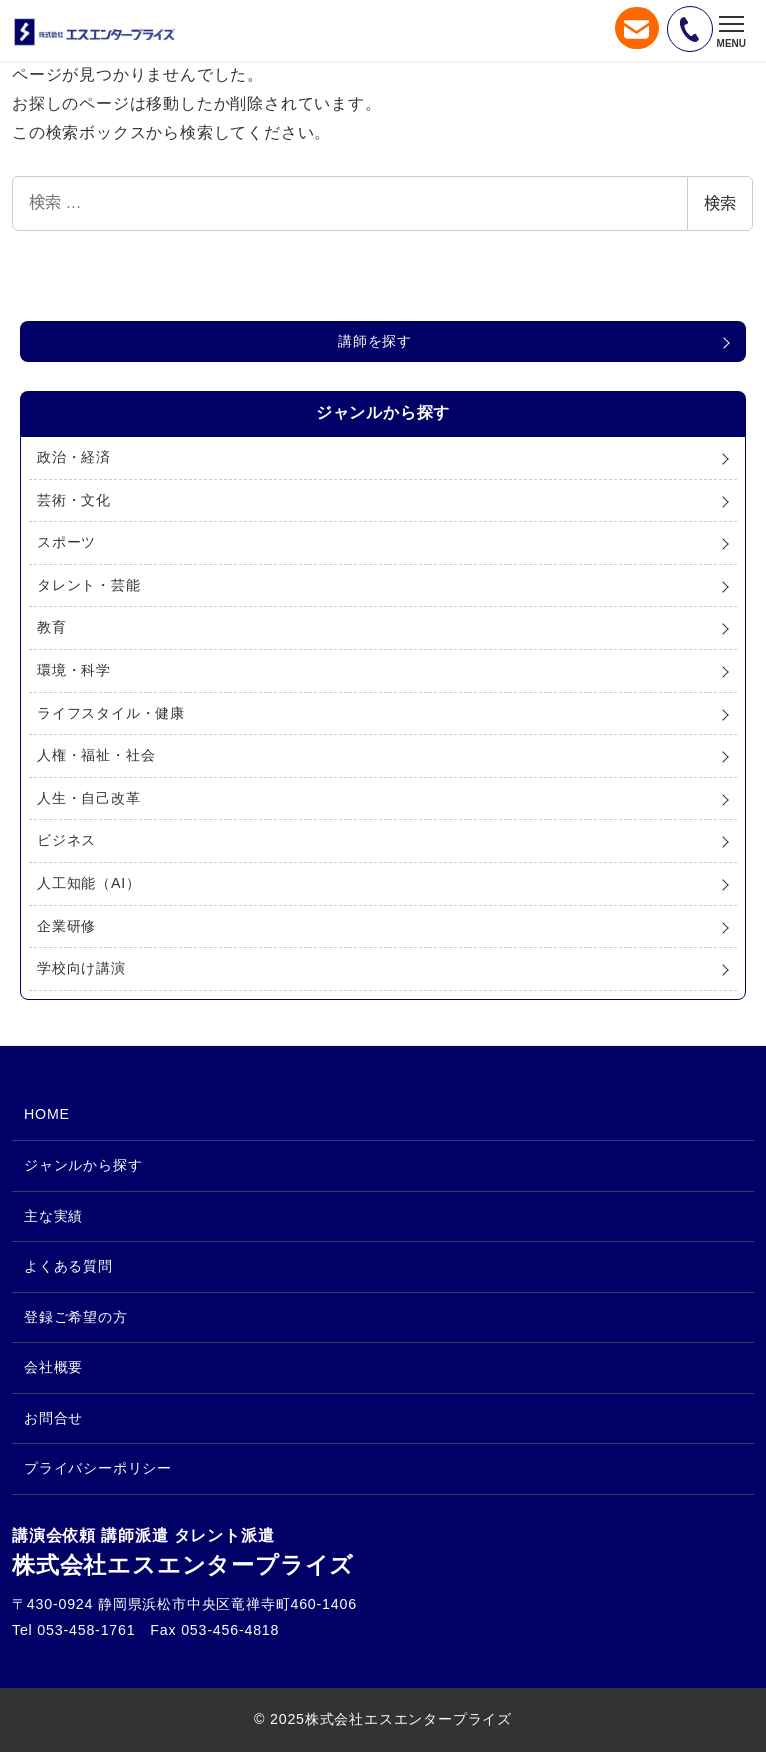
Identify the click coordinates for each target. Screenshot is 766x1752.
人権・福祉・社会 (96, 755)
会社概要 (53, 1367)
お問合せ (53, 1418)
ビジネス (66, 840)
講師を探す (375, 341)
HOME (47, 1114)
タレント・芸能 (89, 585)
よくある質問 (68, 1266)
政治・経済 (74, 457)
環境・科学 (74, 670)
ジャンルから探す (83, 1165)
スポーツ (66, 542)
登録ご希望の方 (76, 1317)
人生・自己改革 (89, 798)
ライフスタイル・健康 (111, 713)
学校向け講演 (81, 968)
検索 (720, 203)
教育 (52, 627)
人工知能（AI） (89, 883)
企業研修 (66, 926)
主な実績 (53, 1216)
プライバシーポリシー (98, 1468)
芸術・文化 (74, 500)
